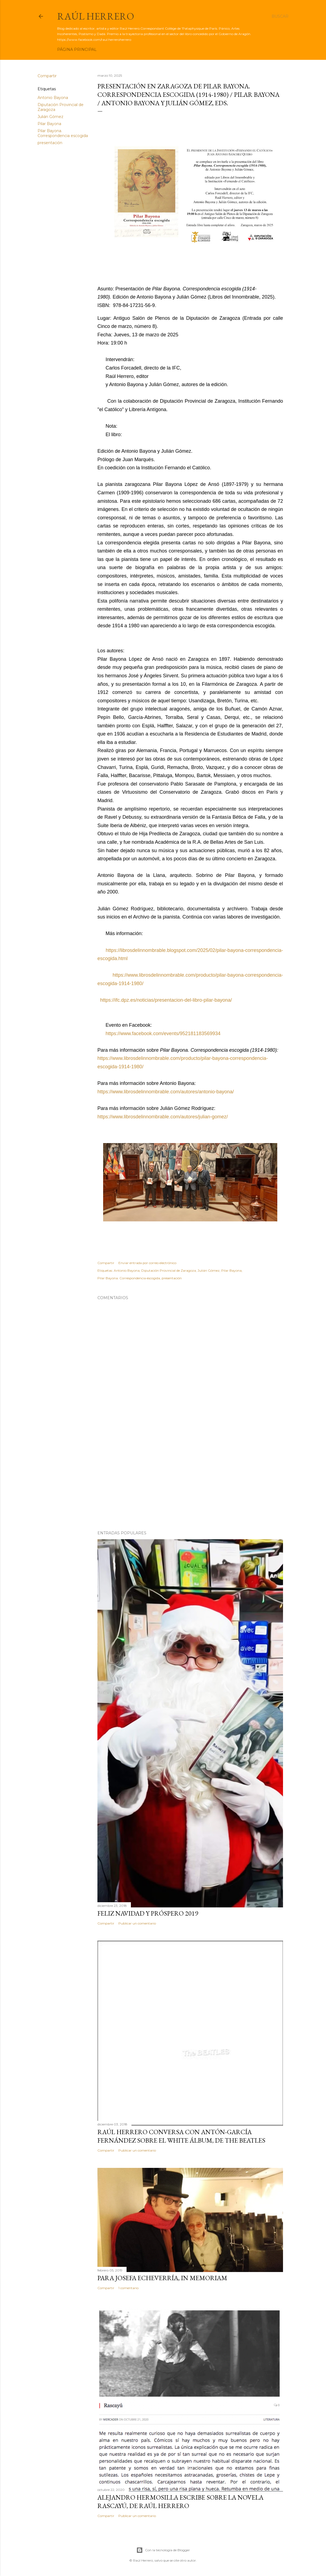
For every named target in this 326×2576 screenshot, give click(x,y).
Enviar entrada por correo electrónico (147, 1263)
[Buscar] (280, 16)
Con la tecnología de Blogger (163, 2550)
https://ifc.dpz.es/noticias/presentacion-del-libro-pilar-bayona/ (164, 1000)
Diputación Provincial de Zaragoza (168, 1270)
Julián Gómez (50, 116)
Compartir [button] (47, 75)
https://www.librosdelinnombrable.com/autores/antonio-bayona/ (165, 1091)
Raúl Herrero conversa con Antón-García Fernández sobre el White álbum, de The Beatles (181, 2136)
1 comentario (128, 2288)
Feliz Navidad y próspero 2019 (147, 1913)
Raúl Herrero (95, 16)
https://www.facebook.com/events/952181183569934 (161, 1033)
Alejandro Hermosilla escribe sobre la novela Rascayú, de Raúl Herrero (180, 2501)
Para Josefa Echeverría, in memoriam (162, 2278)
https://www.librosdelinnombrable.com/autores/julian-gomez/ (162, 1116)
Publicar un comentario (137, 1923)
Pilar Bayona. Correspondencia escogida (63, 133)
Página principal (77, 49)
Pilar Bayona (49, 123)
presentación (50, 142)
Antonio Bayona (53, 97)
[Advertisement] (190, 1479)
